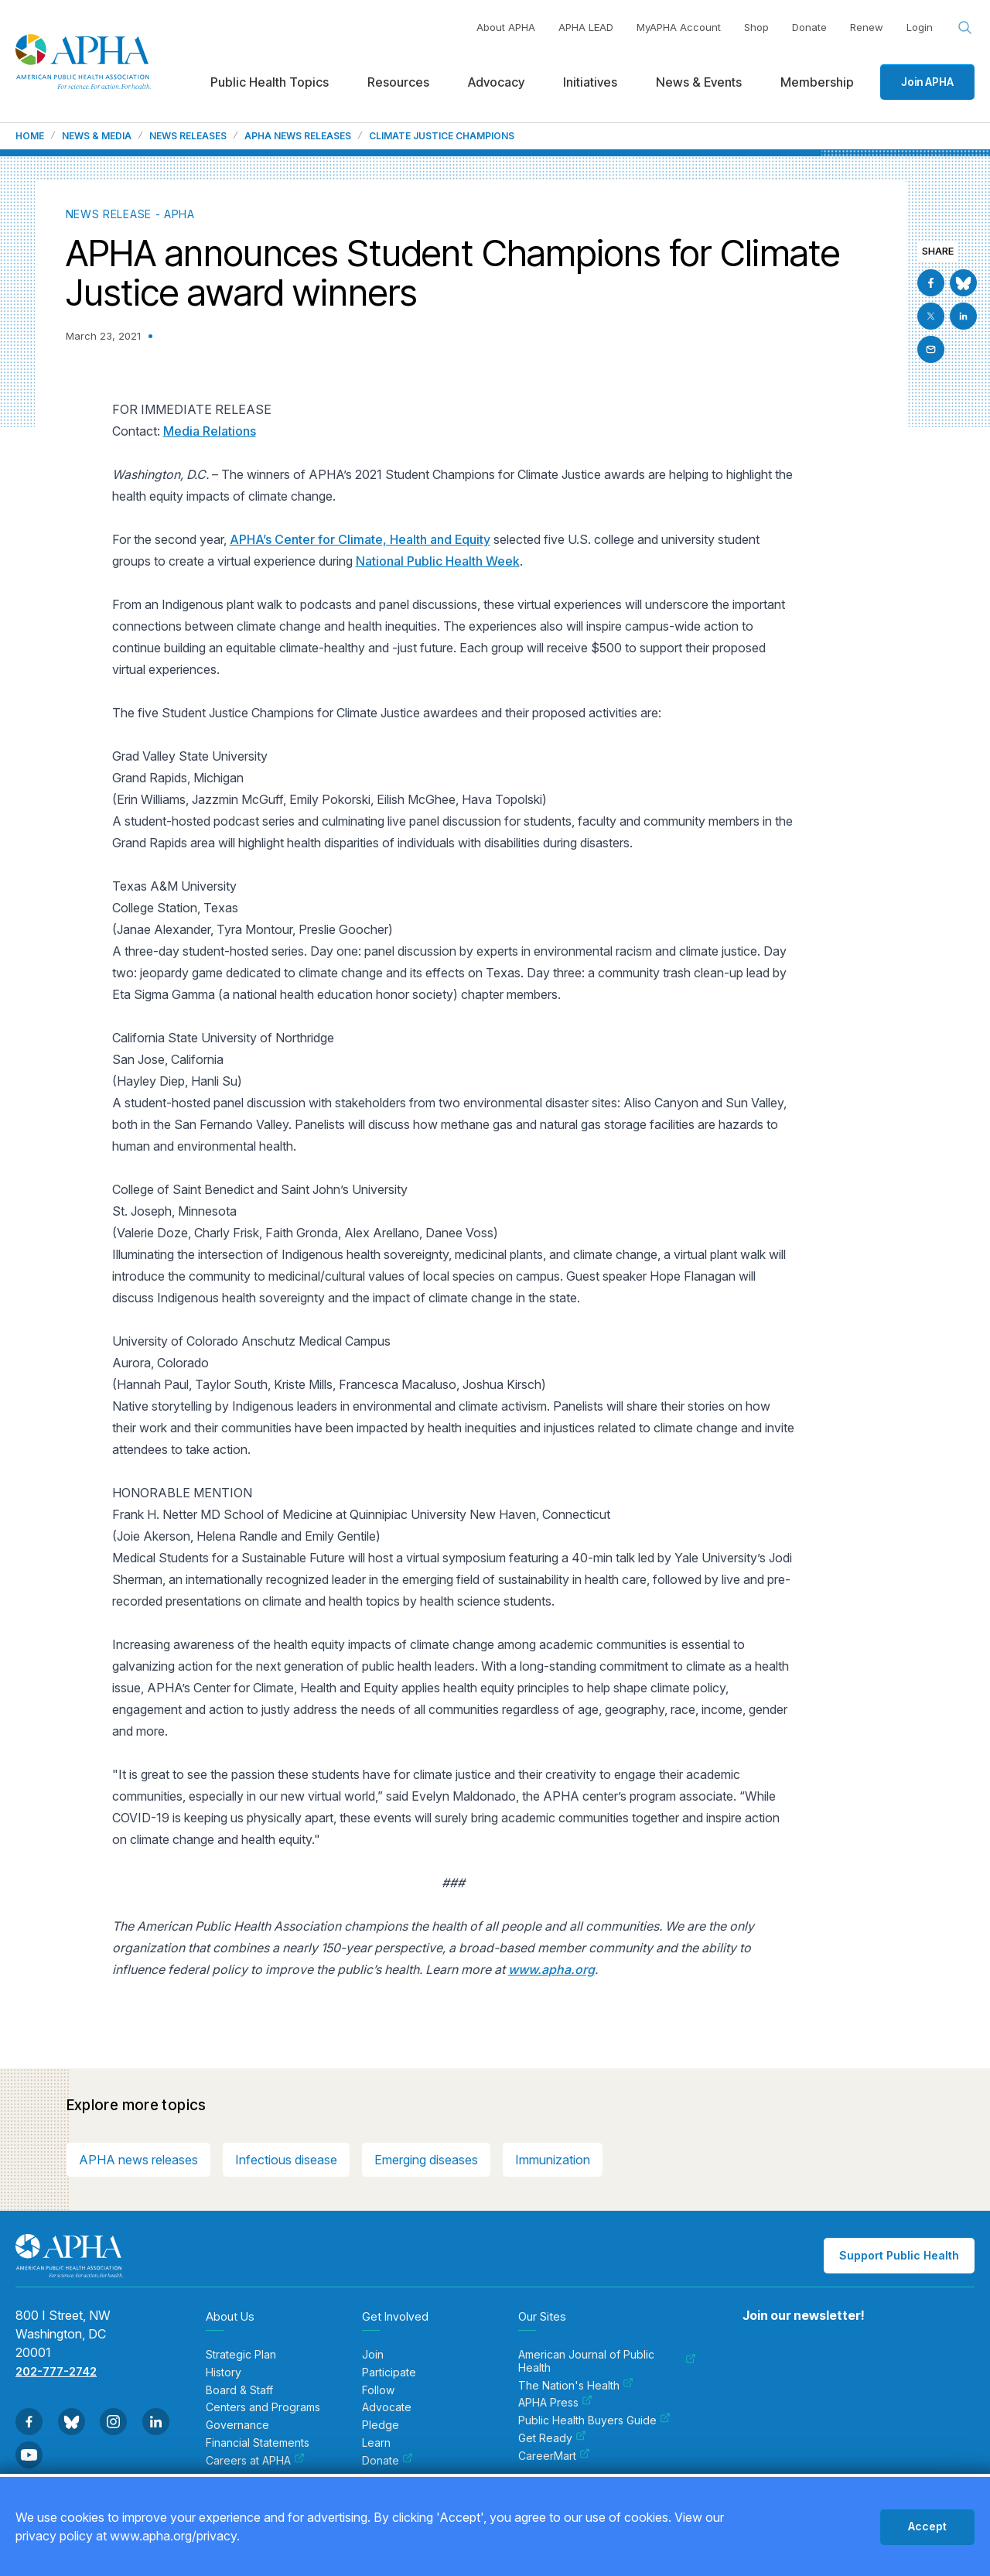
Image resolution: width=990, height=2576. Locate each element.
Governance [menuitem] (237, 2425)
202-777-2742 (56, 2371)
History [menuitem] (223, 2372)
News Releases (188, 136)
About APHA (505, 27)
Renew (866, 27)
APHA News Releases (297, 136)
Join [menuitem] (373, 2355)
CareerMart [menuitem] (554, 2456)
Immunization (552, 2159)
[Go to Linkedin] (963, 316)
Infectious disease (286, 2159)
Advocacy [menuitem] (496, 82)
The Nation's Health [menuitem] (575, 2385)
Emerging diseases (426, 2159)
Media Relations (209, 431)
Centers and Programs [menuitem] (263, 2407)
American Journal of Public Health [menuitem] (607, 2361)
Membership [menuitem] (817, 82)
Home (29, 136)
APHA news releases (138, 2159)
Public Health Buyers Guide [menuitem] (594, 2420)
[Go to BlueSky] (963, 282)
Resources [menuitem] (398, 82)
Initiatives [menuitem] (590, 82)
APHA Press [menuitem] (555, 2402)
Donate (809, 27)
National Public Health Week (438, 561)
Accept (927, 2526)
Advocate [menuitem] (386, 2407)
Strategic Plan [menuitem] (241, 2355)
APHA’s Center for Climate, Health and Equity (360, 539)
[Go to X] (930, 316)
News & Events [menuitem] (699, 82)
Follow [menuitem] (378, 2390)
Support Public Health (899, 2255)
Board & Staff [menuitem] (239, 2390)
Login (919, 27)
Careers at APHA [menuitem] (255, 2461)
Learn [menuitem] (376, 2443)
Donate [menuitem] (387, 2461)
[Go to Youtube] (29, 2454)
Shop (756, 27)
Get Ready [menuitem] (552, 2438)
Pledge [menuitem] (380, 2425)
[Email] (930, 349)
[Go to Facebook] (930, 282)
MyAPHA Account (679, 27)
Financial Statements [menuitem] (257, 2443)
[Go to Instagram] (113, 2421)
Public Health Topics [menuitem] (269, 82)
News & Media (96, 136)
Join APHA (927, 81)
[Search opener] (965, 28)
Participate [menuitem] (389, 2372)
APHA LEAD (585, 27)
